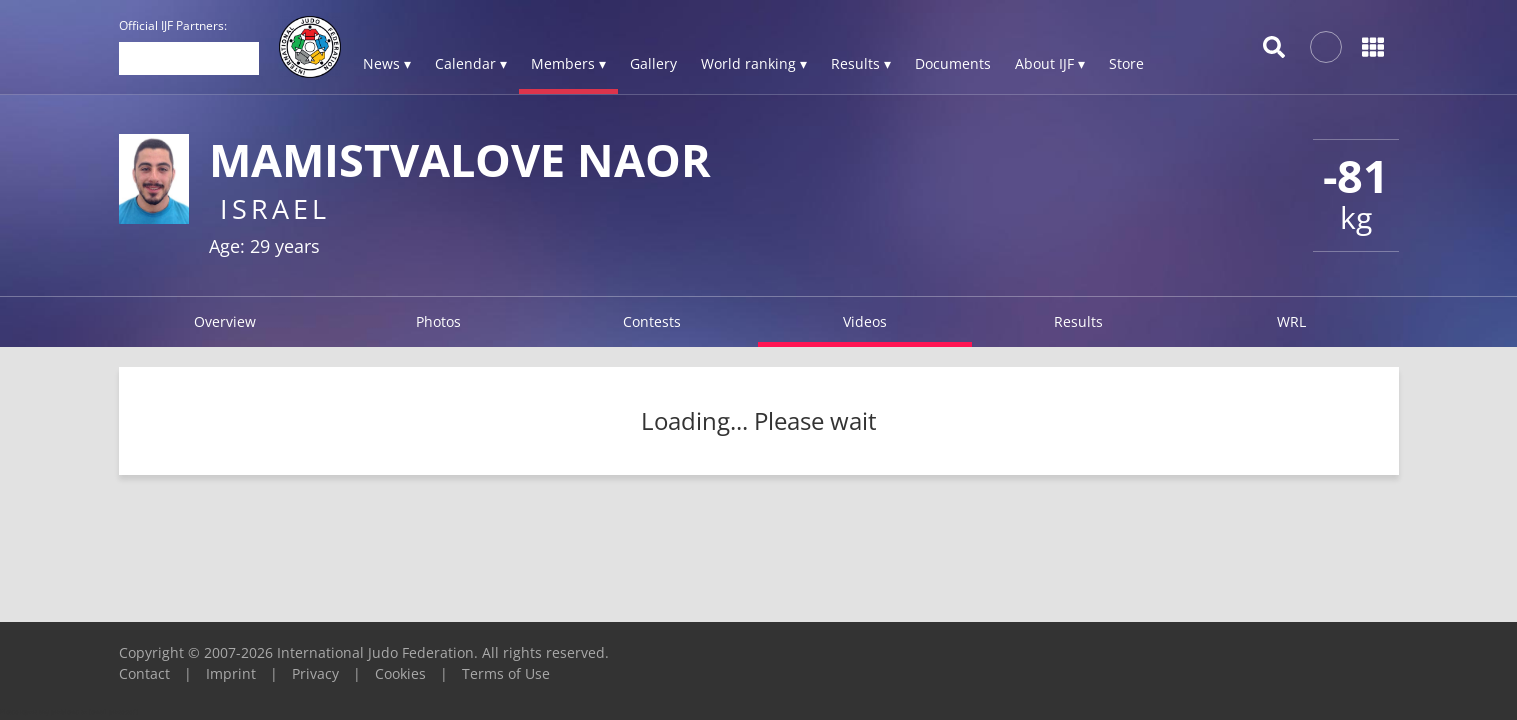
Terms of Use (506, 673)
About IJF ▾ (1050, 63)
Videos (865, 321)
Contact (144, 673)
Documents (953, 63)
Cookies (400, 673)
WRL (1291, 321)
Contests (652, 321)
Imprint (231, 673)
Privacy (315, 673)
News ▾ (387, 63)
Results (1078, 321)
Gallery (653, 63)
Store (1126, 63)
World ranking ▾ (754, 63)
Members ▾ (568, 63)
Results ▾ (861, 63)
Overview (225, 321)
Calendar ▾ (471, 63)
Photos (438, 321)
